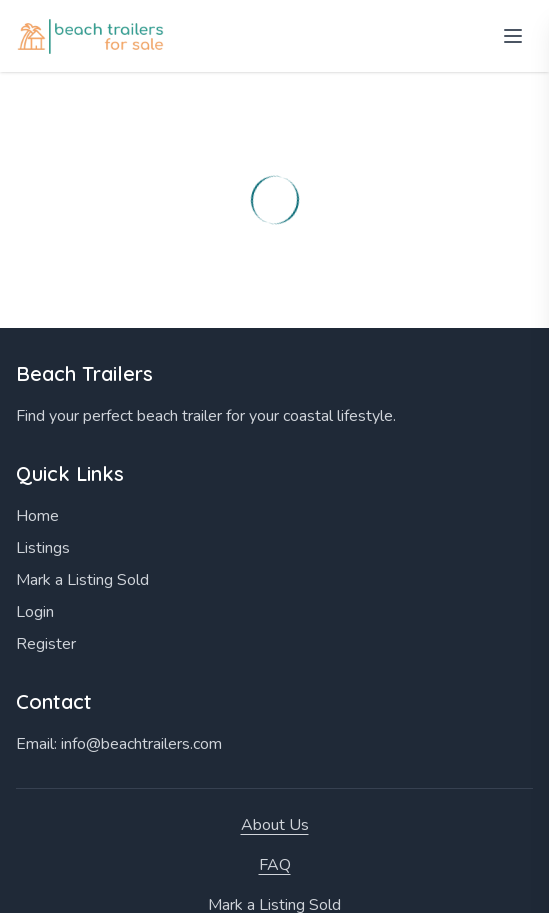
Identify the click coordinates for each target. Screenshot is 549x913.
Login (35, 612)
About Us (275, 825)
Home (37, 516)
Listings (43, 548)
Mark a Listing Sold (82, 580)
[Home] (93, 36)
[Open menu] (513, 36)
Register (46, 644)
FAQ (275, 865)
